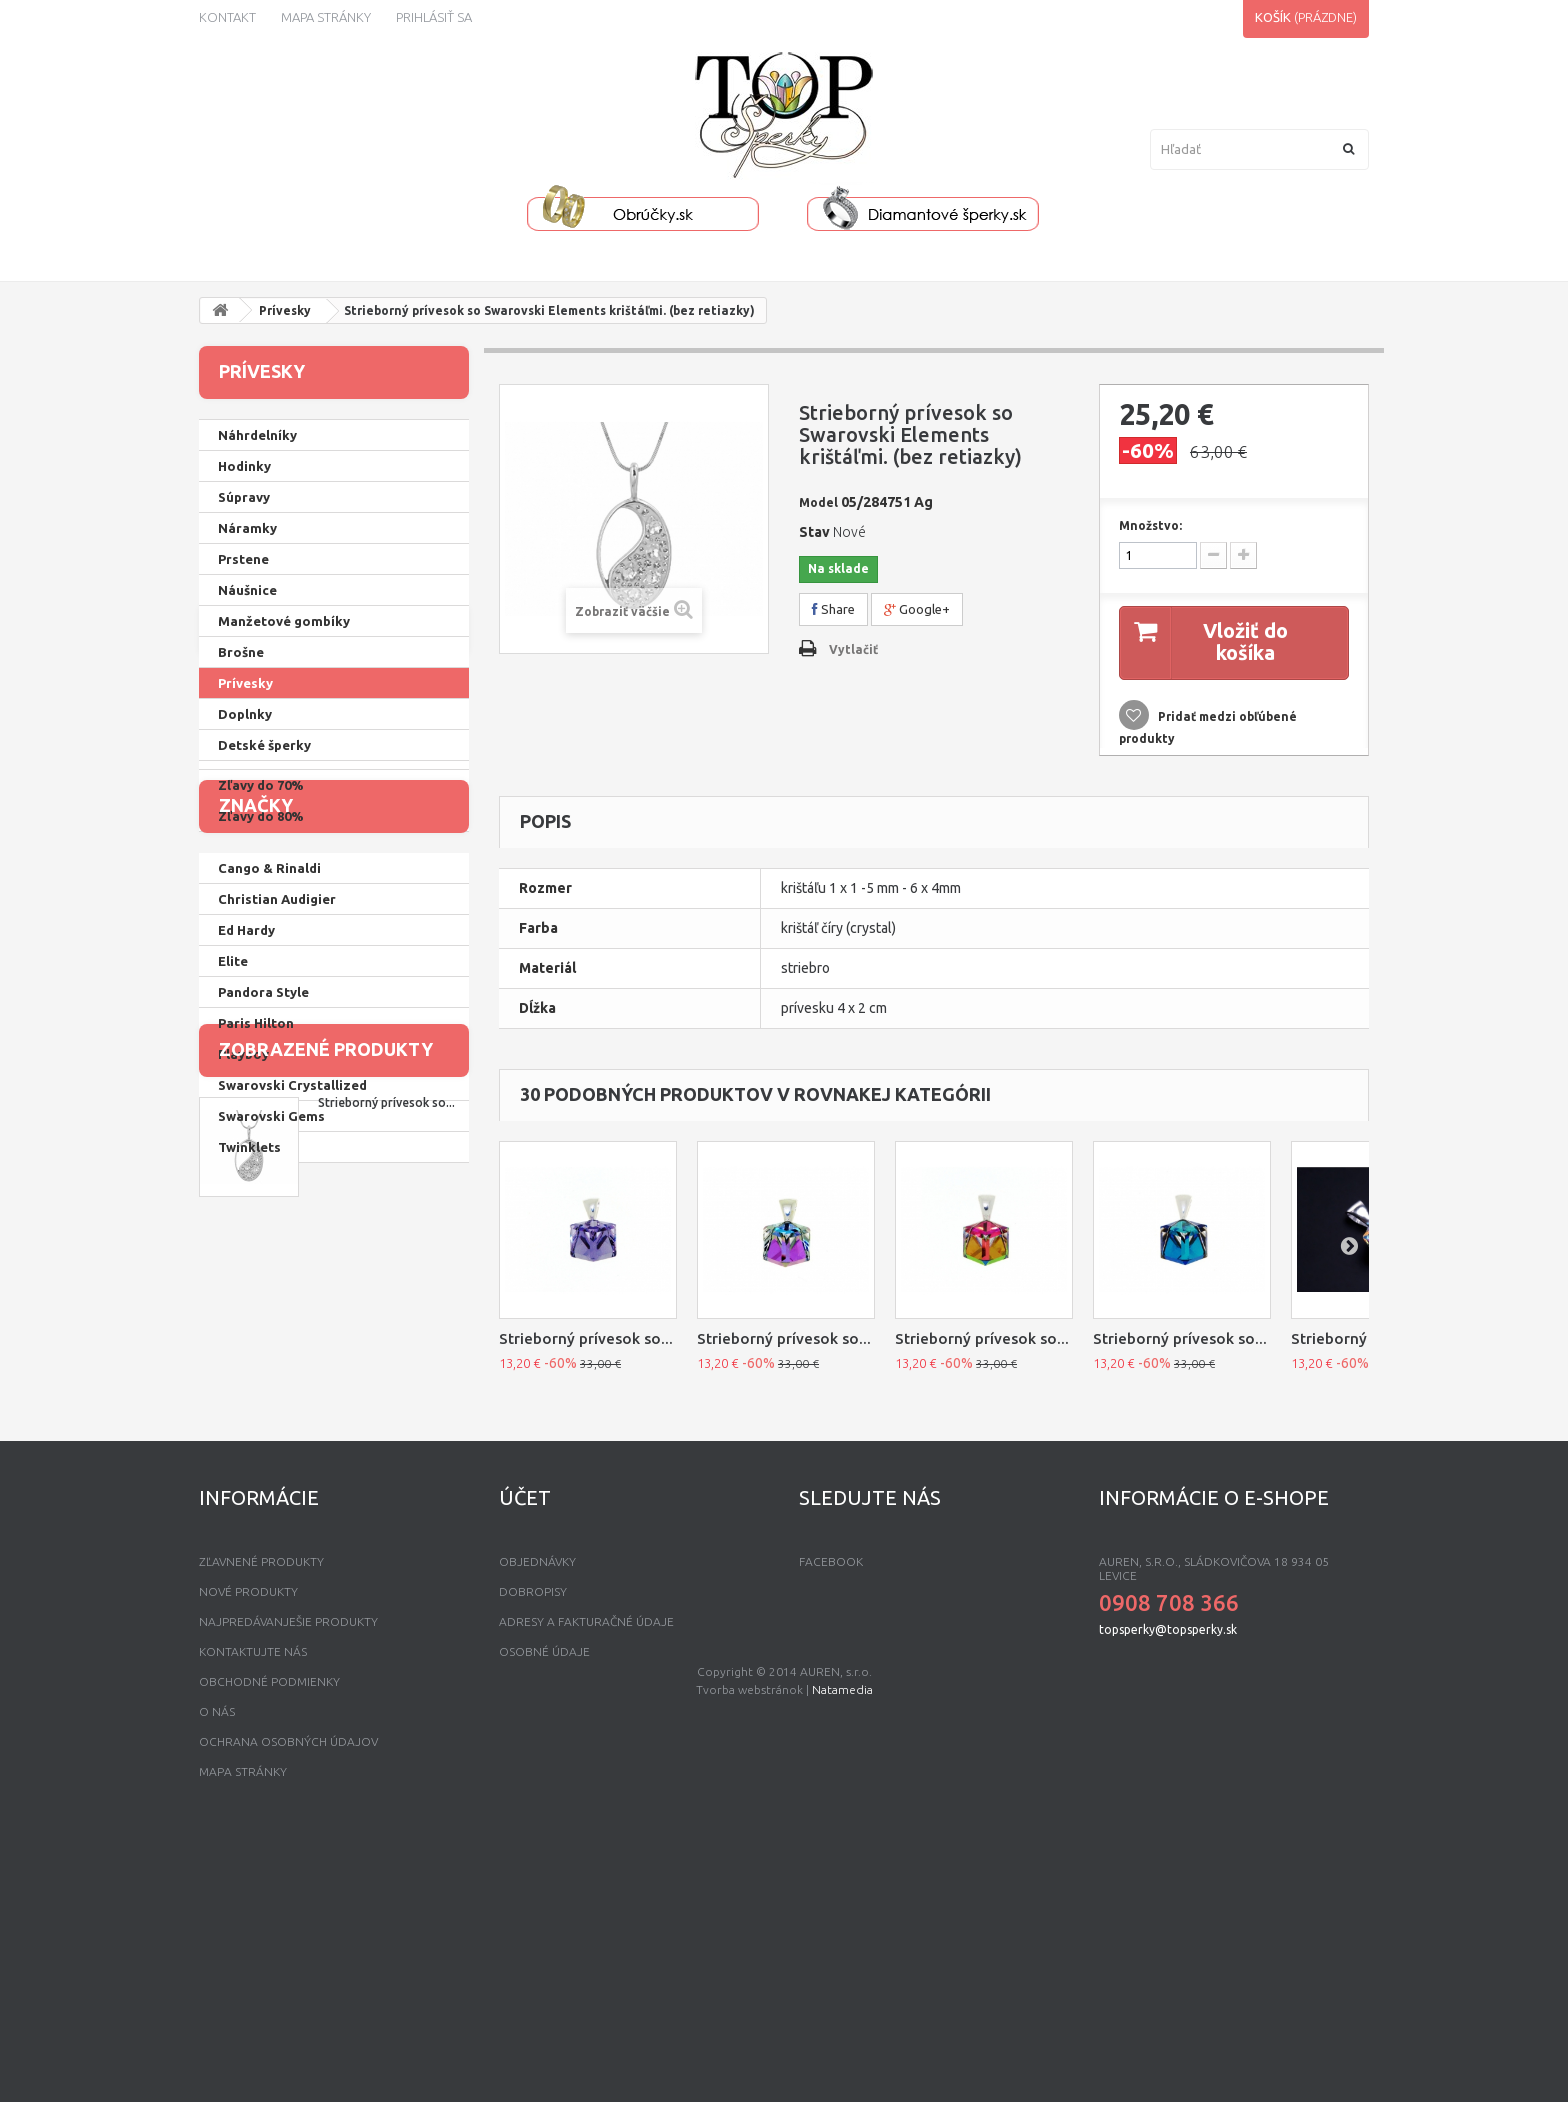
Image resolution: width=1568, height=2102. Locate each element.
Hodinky (244, 466)
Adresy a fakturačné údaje (586, 1875)
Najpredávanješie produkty (288, 1875)
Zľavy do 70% (261, 972)
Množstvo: (1150, 525)
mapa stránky (243, 2025)
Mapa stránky (326, 17)
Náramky (247, 528)
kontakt (227, 17)
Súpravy (244, 497)
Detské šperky (264, 745)
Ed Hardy (246, 1199)
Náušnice (247, 590)
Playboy (243, 1323)
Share (833, 609)
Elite (233, 1230)
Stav (814, 532)
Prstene (243, 559)
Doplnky (245, 714)
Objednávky (537, 1815)
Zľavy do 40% (261, 879)
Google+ (917, 609)
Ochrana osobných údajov (288, 1995)
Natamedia (842, 2082)
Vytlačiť (853, 649)
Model (818, 502)
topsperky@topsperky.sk (1168, 1883)
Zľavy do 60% (261, 941)
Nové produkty (248, 1845)
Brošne (241, 652)
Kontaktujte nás (253, 1905)
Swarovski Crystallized (292, 1354)
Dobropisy (533, 1845)
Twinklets (249, 1416)
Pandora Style (263, 1261)
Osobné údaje (544, 1905)
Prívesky (285, 310)
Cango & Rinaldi (269, 1137)
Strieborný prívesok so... (386, 1540)
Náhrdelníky (257, 435)
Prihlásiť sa (434, 17)
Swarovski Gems (271, 1385)
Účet (525, 1751)
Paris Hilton (256, 1292)
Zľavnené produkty (261, 1815)
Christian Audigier (277, 1168)
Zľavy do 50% (261, 910)
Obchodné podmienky (269, 1935)
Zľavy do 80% (261, 1003)
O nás (217, 1965)
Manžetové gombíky (284, 621)
